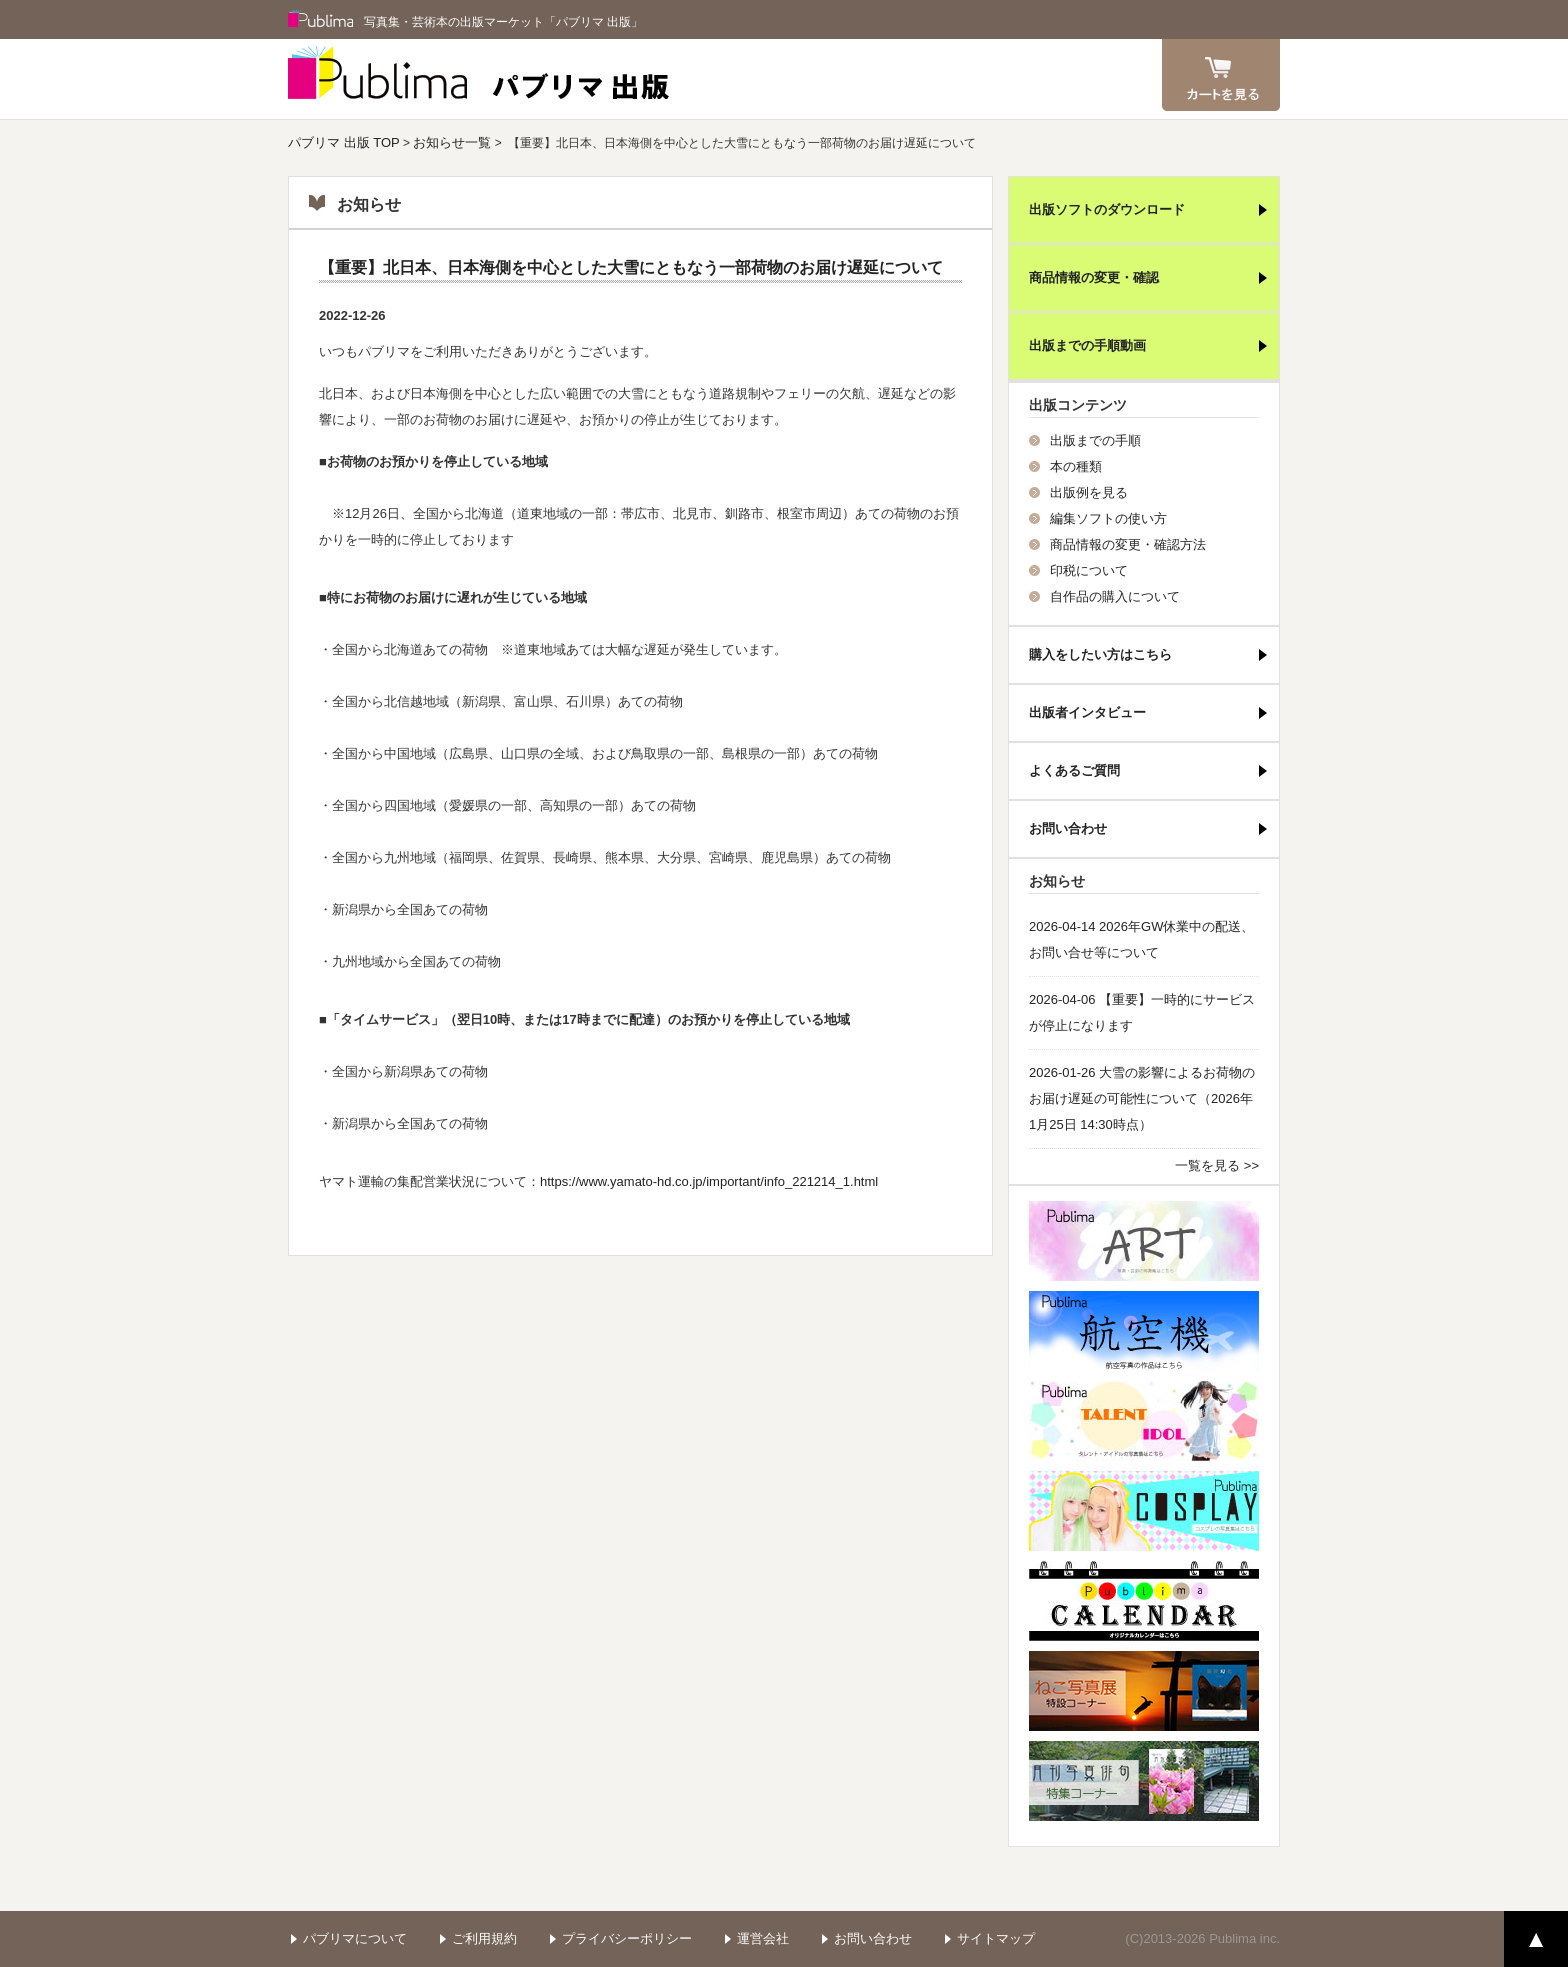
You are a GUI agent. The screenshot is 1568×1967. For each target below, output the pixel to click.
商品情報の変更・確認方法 (1128, 544)
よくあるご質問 (1074, 770)
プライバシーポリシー (627, 1938)
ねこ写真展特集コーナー (1144, 1691)
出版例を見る (1089, 492)
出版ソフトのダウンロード (1107, 209)
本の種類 (1076, 466)
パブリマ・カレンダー (1144, 1601)
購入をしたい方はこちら (1100, 654)
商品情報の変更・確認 (1094, 277)
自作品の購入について (1115, 596)
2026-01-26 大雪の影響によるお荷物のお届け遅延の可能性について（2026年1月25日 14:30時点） (1142, 1098)
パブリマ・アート (1144, 1241)
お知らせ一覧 (452, 142)
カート (1221, 75)
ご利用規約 (484, 1938)
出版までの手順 (1095, 440)
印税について (1089, 570)
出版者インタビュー (1087, 712)
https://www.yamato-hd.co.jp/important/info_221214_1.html (709, 1181)
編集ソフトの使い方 (1108, 518)
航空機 (1144, 1331)
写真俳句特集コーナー (1144, 1781)
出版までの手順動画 (1087, 345)
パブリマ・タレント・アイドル (1144, 1421)
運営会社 (763, 1938)
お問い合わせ (1068, 828)
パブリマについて (355, 1938)
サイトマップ (996, 1938)
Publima (321, 20)
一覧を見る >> (1217, 1165)
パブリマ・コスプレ (1144, 1511)
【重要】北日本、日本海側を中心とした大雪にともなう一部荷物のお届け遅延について (631, 267)
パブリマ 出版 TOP (344, 142)
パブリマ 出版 (479, 79)
